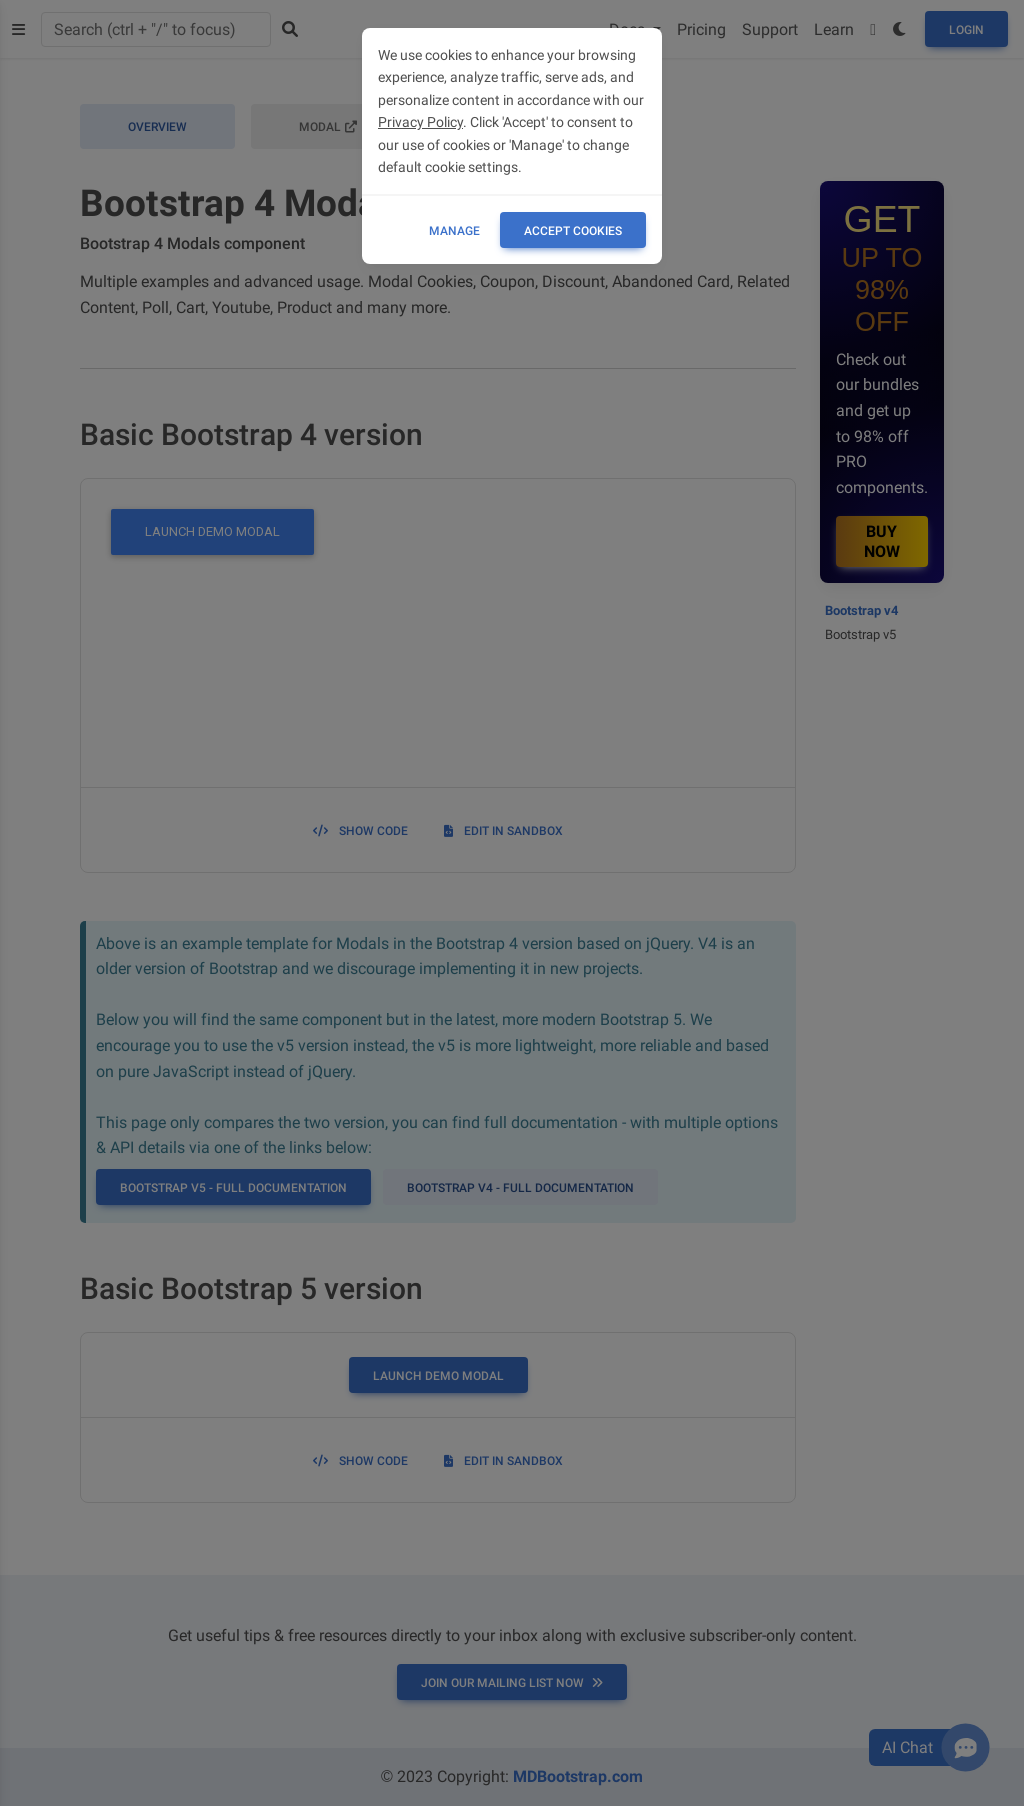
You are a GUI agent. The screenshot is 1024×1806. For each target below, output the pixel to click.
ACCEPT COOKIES (573, 231)
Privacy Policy (420, 122)
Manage (454, 231)
